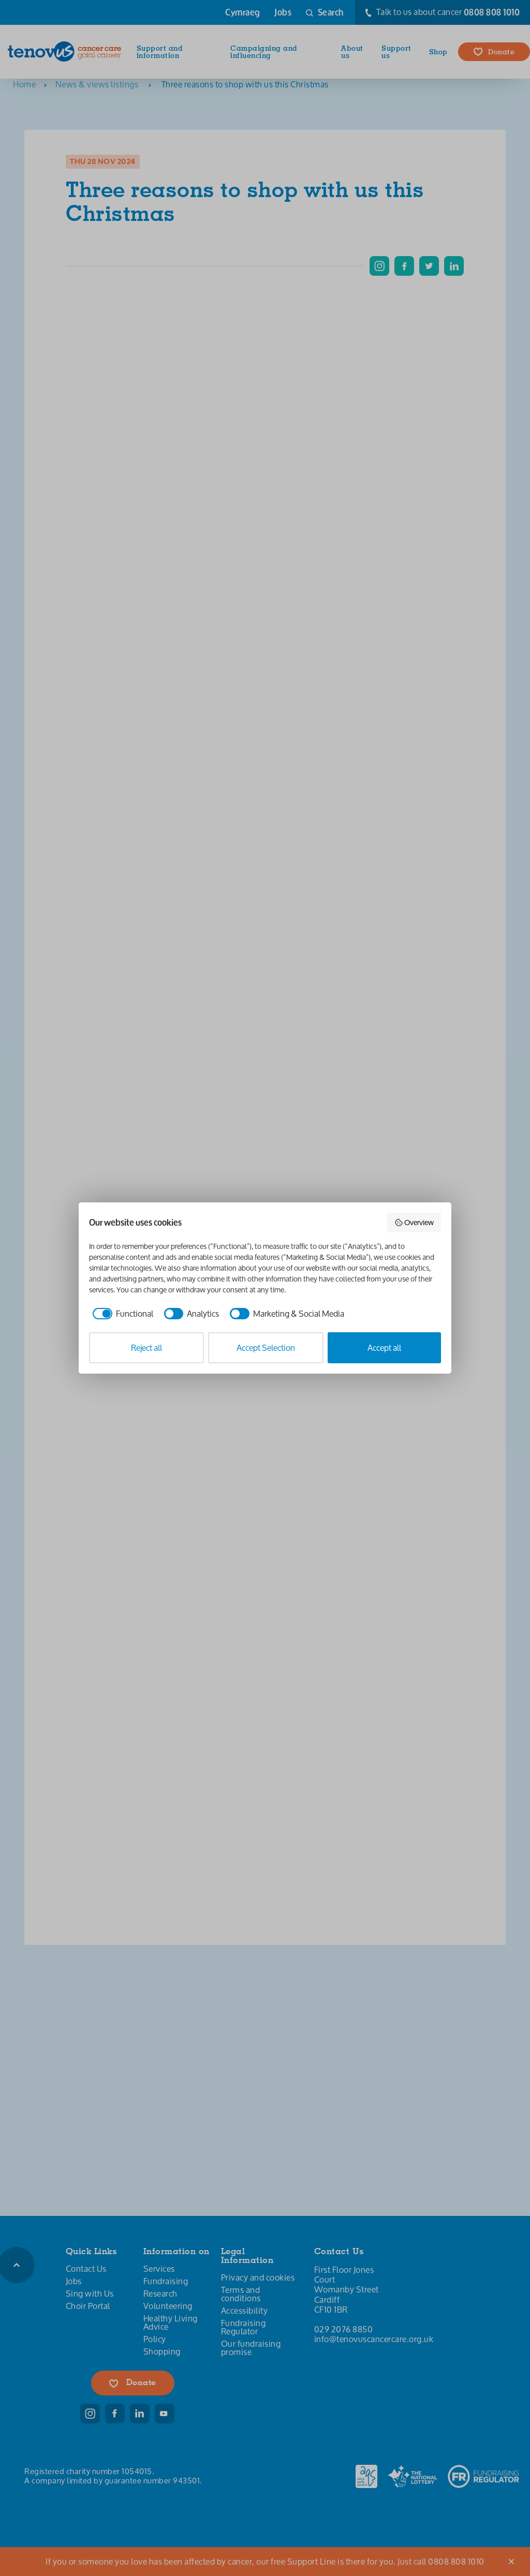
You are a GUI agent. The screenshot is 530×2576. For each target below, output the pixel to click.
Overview (414, 1222)
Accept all (384, 1347)
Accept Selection (266, 1347)
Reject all (146, 1347)
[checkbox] (121, 1313)
